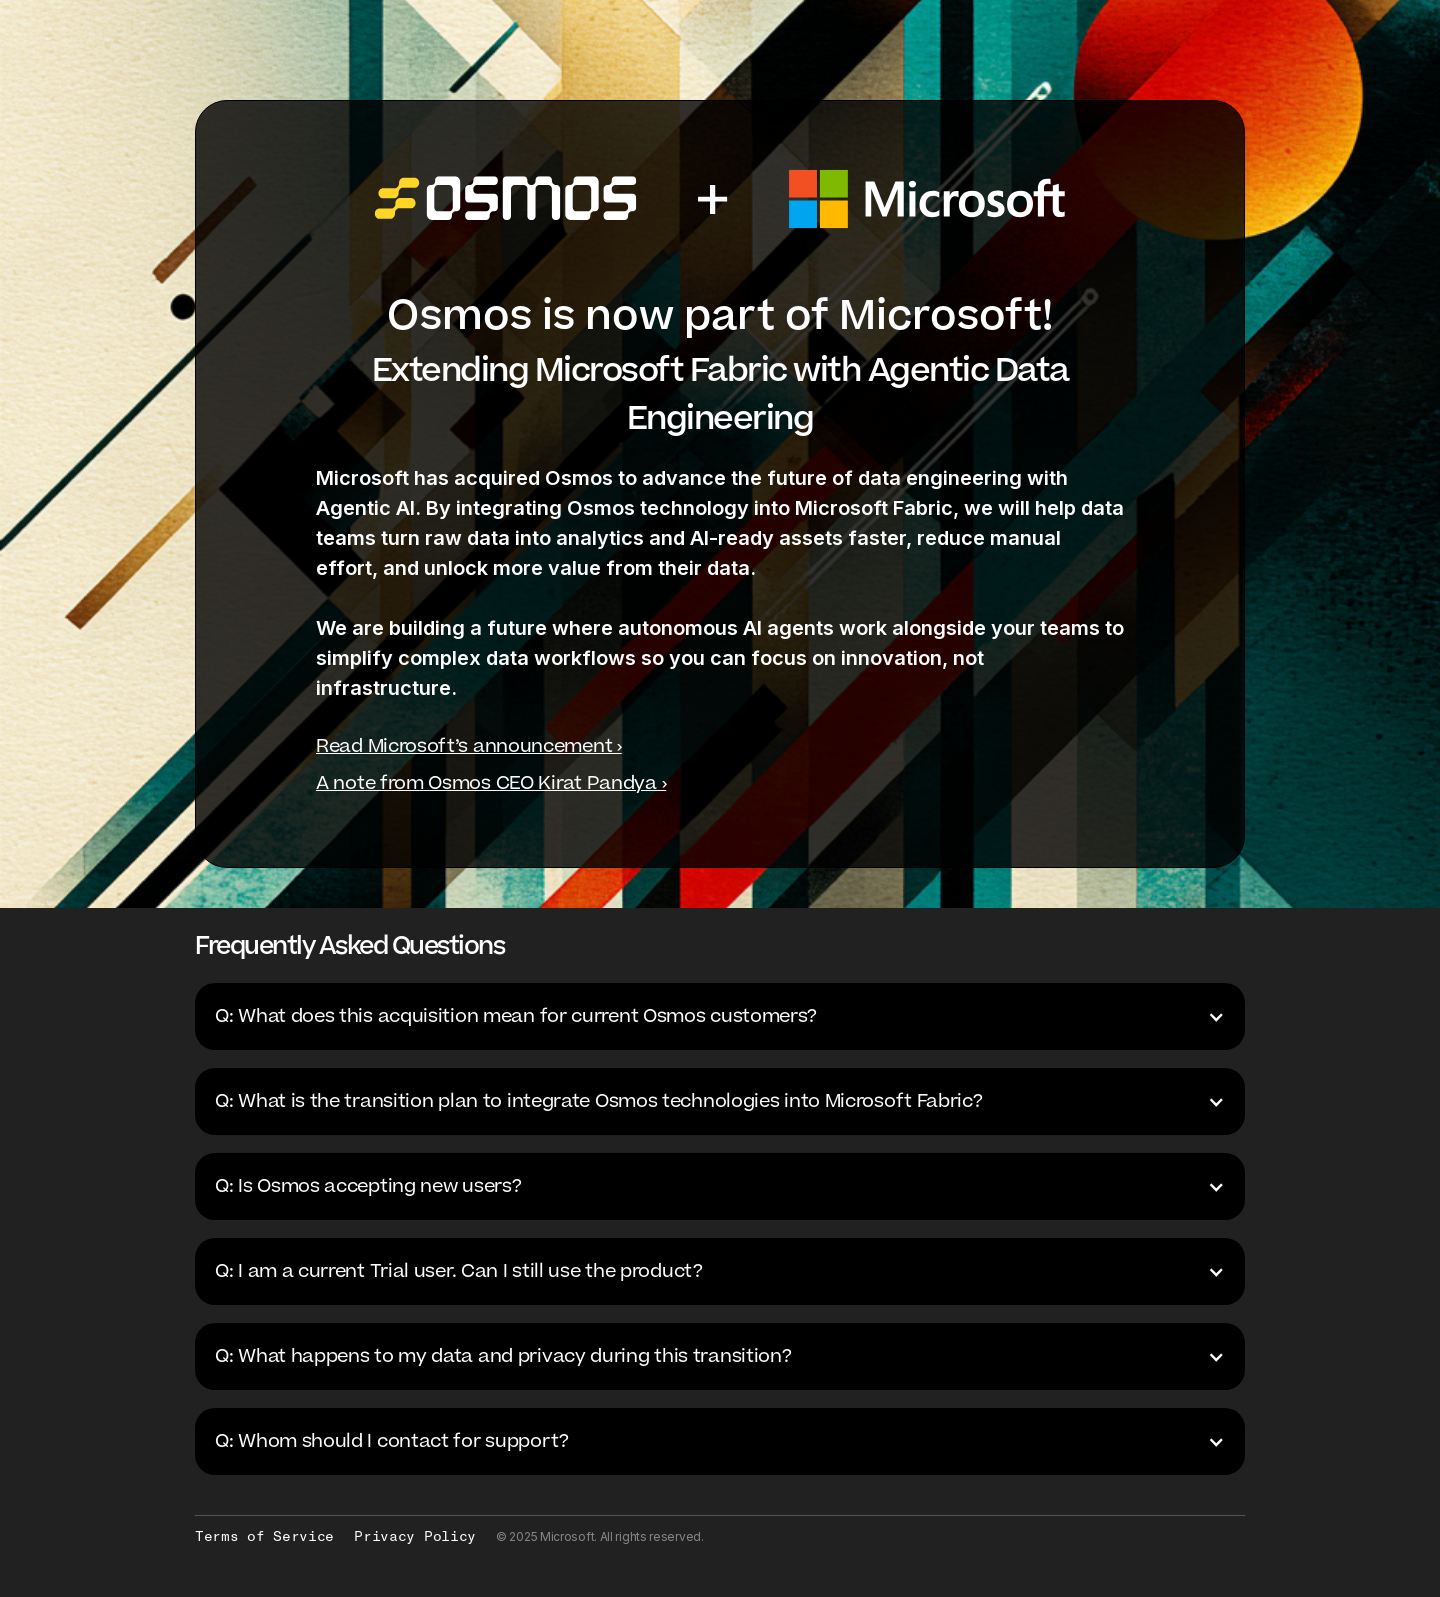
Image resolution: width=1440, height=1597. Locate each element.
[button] (720, 1016)
